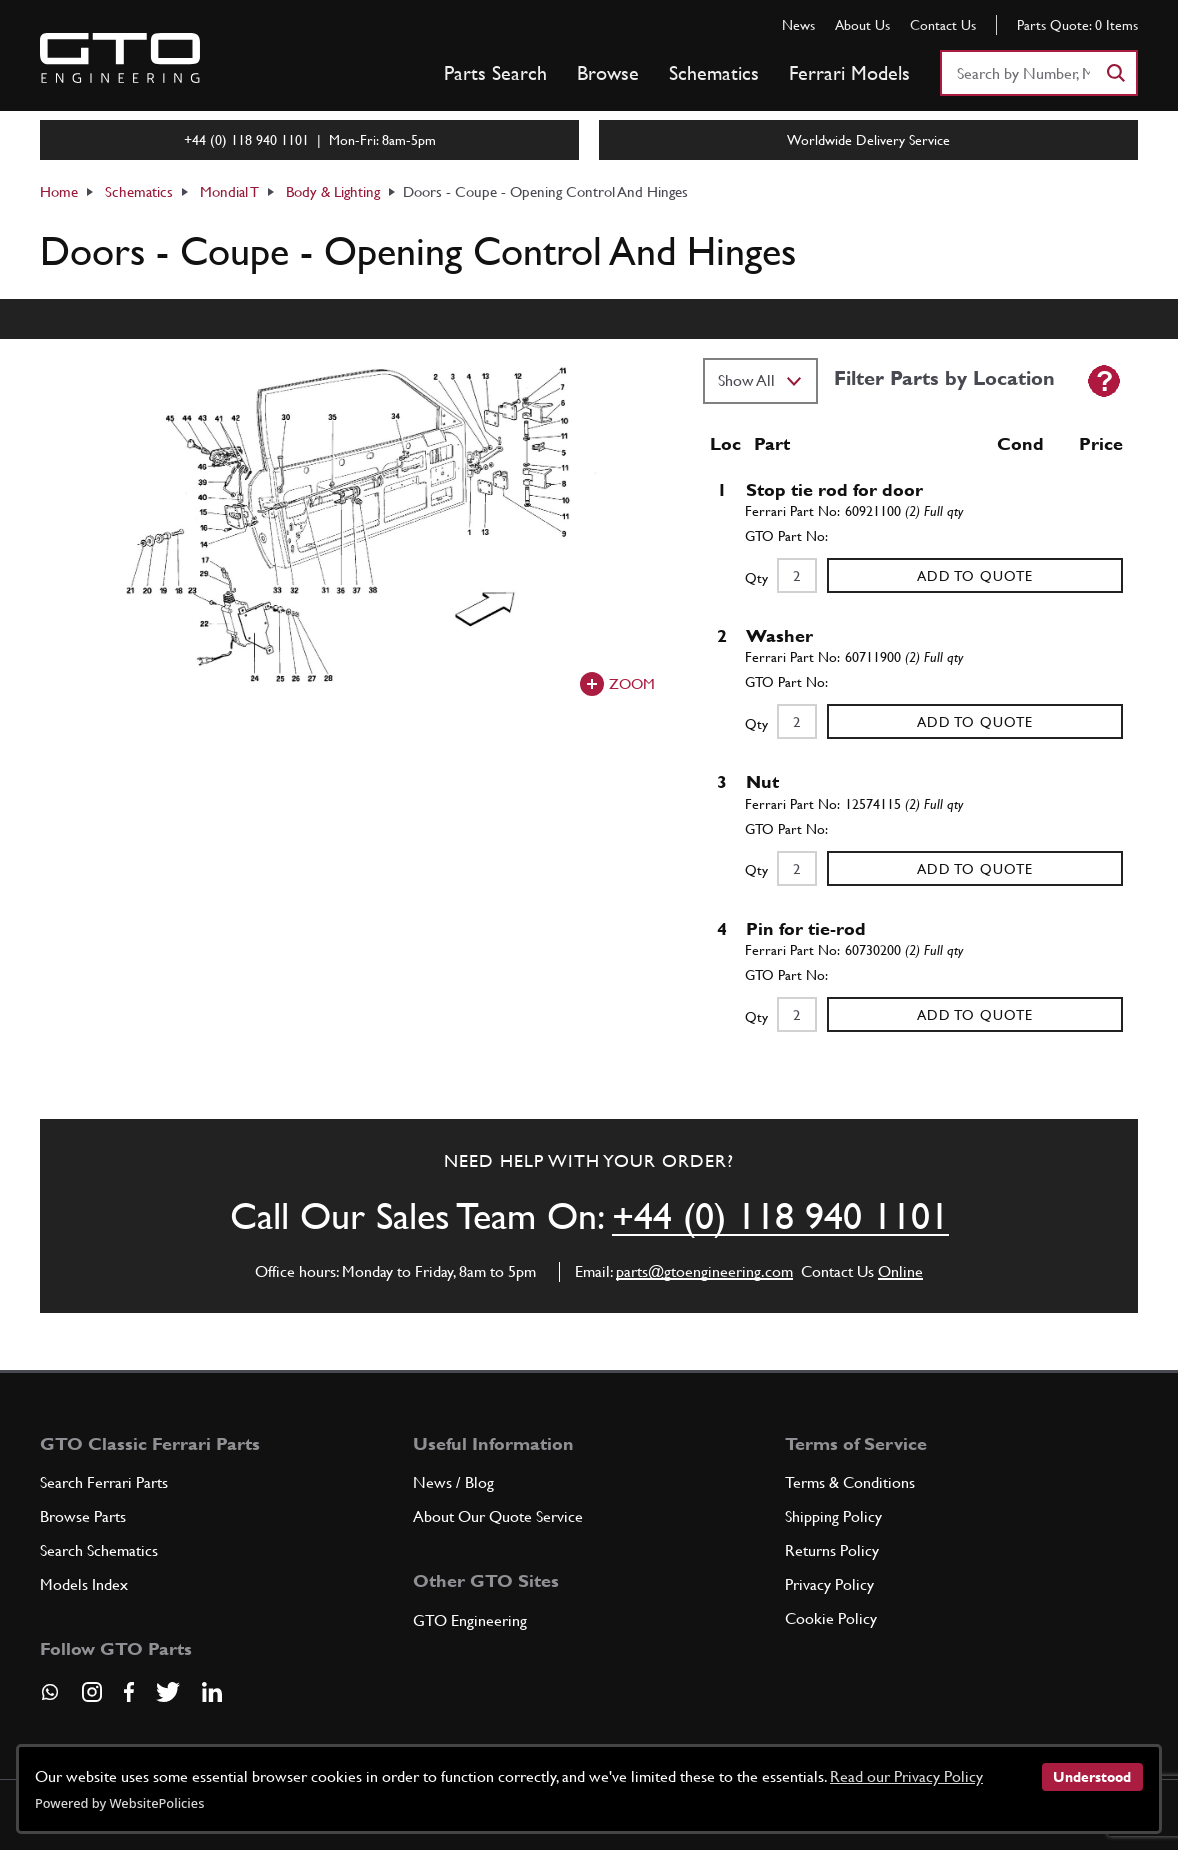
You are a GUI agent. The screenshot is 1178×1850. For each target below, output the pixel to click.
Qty (756, 578)
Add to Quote (975, 576)
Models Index (84, 1584)
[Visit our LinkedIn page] (212, 1692)
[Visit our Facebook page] (129, 1692)
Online (900, 1271)
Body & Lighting (333, 191)
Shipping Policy (833, 1516)
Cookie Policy (831, 1618)
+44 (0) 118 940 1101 (780, 1215)
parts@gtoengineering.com (704, 1271)
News (798, 25)
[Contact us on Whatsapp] (50, 1699)
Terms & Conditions (850, 1482)
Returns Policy (832, 1550)
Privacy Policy (829, 1584)
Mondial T (229, 191)
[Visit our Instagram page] (92, 1692)
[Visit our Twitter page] (168, 1692)
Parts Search (495, 73)
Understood (1092, 1777)
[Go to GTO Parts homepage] (120, 58)
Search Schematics (99, 1550)
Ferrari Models (849, 73)
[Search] (1115, 73)
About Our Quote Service (498, 1516)
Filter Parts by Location (944, 378)
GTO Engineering (470, 1620)
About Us (862, 25)
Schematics (714, 73)
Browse (608, 73)
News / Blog (453, 1482)
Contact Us (943, 25)
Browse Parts (83, 1516)
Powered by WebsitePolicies (119, 1803)
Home (59, 191)
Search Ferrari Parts (104, 1482)
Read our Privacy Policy (906, 1776)
